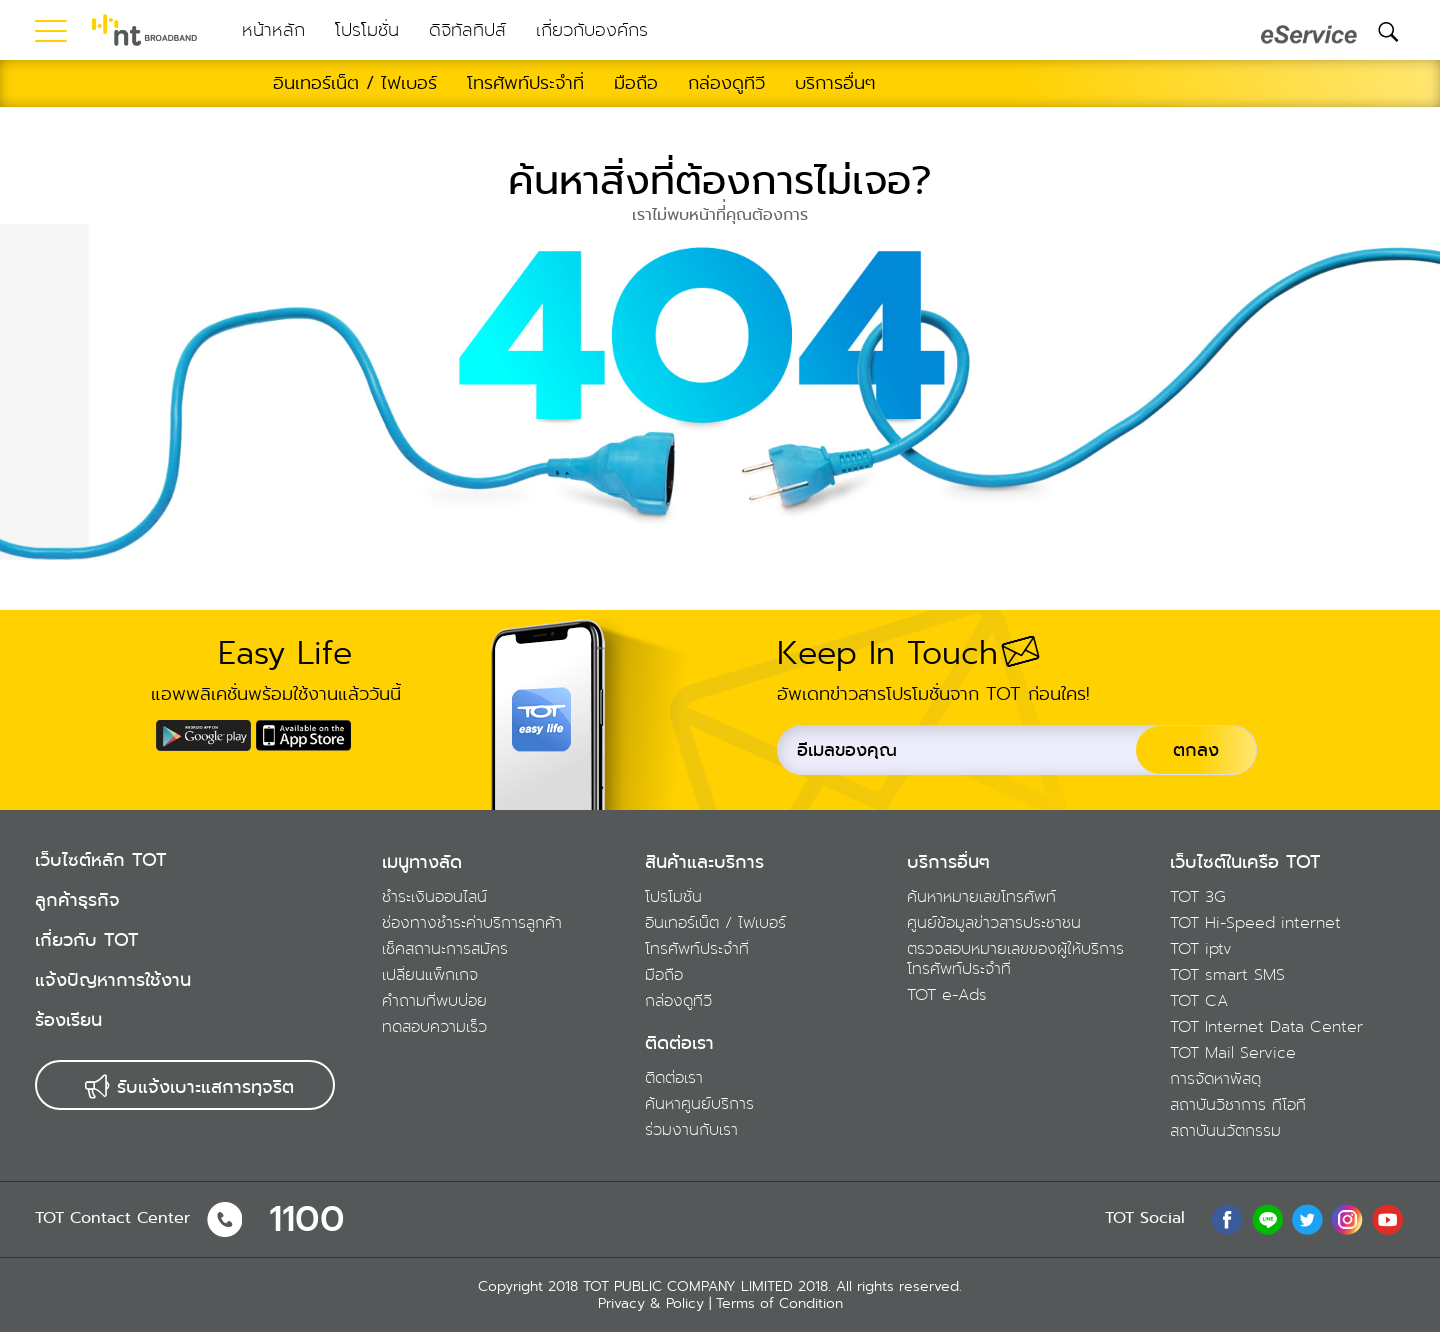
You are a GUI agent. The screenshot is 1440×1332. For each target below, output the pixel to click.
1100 (307, 1219)
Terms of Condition (779, 1303)
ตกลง (1196, 750)
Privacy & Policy (651, 1303)
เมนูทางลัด (422, 862)
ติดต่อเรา (679, 1043)
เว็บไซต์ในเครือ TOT (1245, 862)
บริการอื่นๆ (948, 862)
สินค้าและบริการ (704, 862)
